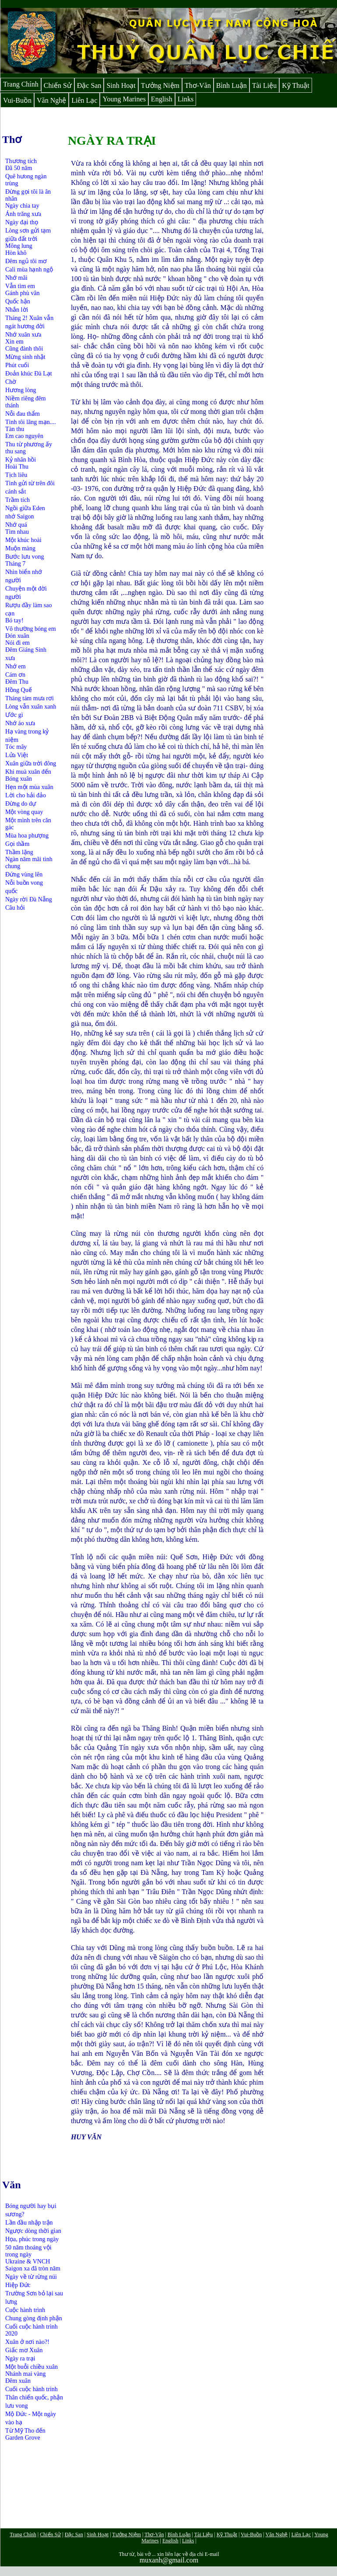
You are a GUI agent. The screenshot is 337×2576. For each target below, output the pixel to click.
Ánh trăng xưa (23, 214)
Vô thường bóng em (30, 629)
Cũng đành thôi (24, 348)
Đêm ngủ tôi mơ (26, 261)
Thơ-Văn (198, 85)
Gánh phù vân (22, 293)
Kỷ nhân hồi (20, 459)
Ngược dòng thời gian (33, 2231)
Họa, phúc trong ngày (32, 2239)
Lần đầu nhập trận (29, 2222)
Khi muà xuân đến (28, 771)
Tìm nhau (17, 531)
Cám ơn (15, 674)
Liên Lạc (84, 100)
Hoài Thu (16, 466)
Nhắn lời (16, 309)
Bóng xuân (18, 778)
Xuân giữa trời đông (30, 763)
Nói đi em (17, 643)
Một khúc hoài (23, 540)
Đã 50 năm (18, 168)
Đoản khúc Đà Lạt (28, 373)
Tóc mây (16, 747)
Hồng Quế (18, 690)
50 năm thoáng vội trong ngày (28, 2251)
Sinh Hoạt (120, 85)
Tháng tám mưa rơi (29, 698)
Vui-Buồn (17, 100)
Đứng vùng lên (23, 874)
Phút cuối (17, 365)
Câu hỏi (15, 907)
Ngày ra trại (20, 2358)
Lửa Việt (16, 755)
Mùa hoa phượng (27, 835)
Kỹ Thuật (295, 85)
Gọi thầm (17, 844)
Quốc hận (17, 301)
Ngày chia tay (22, 205)
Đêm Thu (16, 681)
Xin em (14, 341)
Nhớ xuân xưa (23, 334)
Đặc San (89, 85)
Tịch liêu (16, 475)
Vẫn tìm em (20, 286)
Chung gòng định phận (33, 2318)
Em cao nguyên (24, 436)
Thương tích (21, 161)
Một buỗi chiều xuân (31, 2367)
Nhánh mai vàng (25, 2374)
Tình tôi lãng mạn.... (30, 422)
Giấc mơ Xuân (23, 2350)
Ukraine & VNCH (27, 2261)
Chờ (10, 382)
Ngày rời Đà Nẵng (28, 899)
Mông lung (18, 246)
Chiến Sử (58, 85)
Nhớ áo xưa (20, 723)
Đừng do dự (20, 803)
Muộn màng (20, 548)
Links (185, 99)
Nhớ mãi (16, 278)
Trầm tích (17, 500)
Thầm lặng (19, 852)
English (161, 99)
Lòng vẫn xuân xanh (30, 706)
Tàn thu (14, 429)
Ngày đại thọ (21, 222)
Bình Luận (231, 85)
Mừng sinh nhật (25, 357)
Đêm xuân (18, 2381)
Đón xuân (17, 636)
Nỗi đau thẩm (22, 413)
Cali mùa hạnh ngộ (29, 269)
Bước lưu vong (24, 556)
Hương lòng (20, 390)
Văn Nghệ (51, 100)
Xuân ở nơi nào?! (27, 2342)
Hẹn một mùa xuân (29, 787)
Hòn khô (16, 253)
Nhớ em (15, 666)
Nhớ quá (16, 524)
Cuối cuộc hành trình (31, 2389)
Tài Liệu (264, 85)
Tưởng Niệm (160, 85)
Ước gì (14, 715)
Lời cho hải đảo (25, 795)
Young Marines (123, 99)
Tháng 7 (15, 563)
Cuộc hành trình (25, 2310)
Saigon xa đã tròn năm (32, 2268)
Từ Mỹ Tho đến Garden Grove (25, 2434)
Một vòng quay (24, 812)
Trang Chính (21, 84)
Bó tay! (14, 620)
